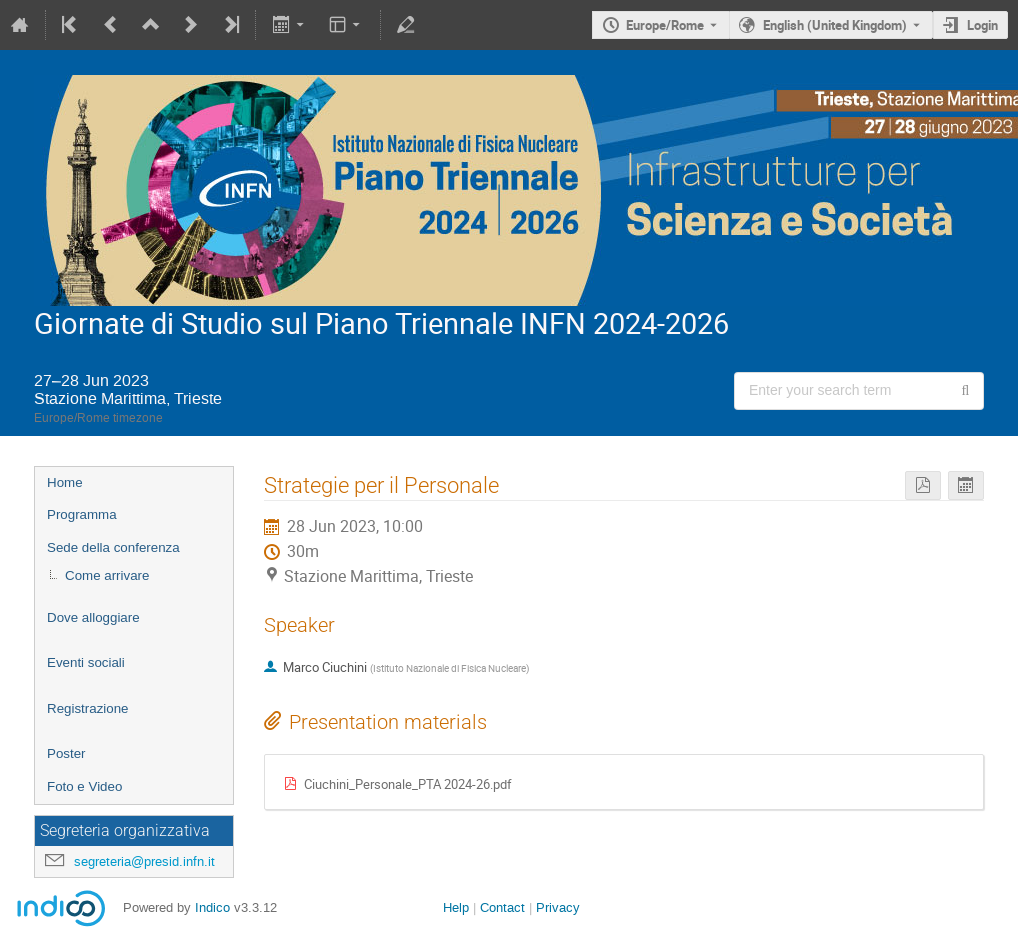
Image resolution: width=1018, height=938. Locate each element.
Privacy (558, 907)
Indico (212, 907)
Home (65, 482)
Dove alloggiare (93, 617)
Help (456, 907)
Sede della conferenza (113, 547)
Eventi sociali (86, 662)
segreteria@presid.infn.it (144, 861)
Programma (82, 514)
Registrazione (88, 708)
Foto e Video (84, 786)
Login (982, 25)
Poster (66, 753)
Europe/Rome (665, 25)
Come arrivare (107, 575)
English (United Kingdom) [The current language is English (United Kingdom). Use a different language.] (835, 25)
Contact (502, 907)
